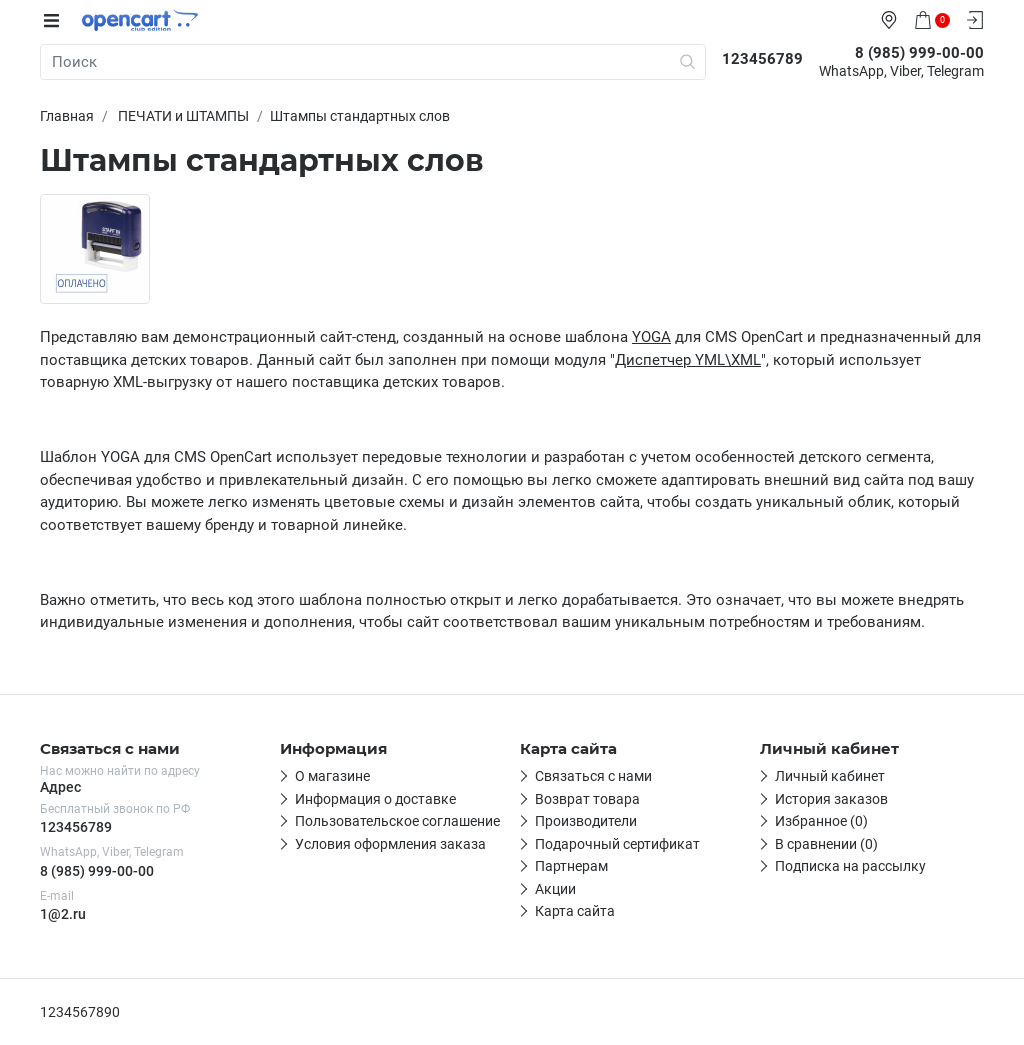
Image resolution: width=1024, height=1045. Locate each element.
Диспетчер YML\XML (688, 360)
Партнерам (571, 866)
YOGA (651, 337)
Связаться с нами (593, 776)
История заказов (831, 799)
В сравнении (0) (826, 844)
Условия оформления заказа (390, 844)
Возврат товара (587, 799)
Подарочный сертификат (617, 844)
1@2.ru (63, 914)
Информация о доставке (375, 799)
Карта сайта (575, 911)
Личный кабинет (830, 776)
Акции (555, 889)
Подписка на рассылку (850, 866)
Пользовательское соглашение (397, 821)
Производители (586, 821)
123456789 (76, 827)
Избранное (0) (821, 821)
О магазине (332, 776)
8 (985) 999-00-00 (97, 871)
